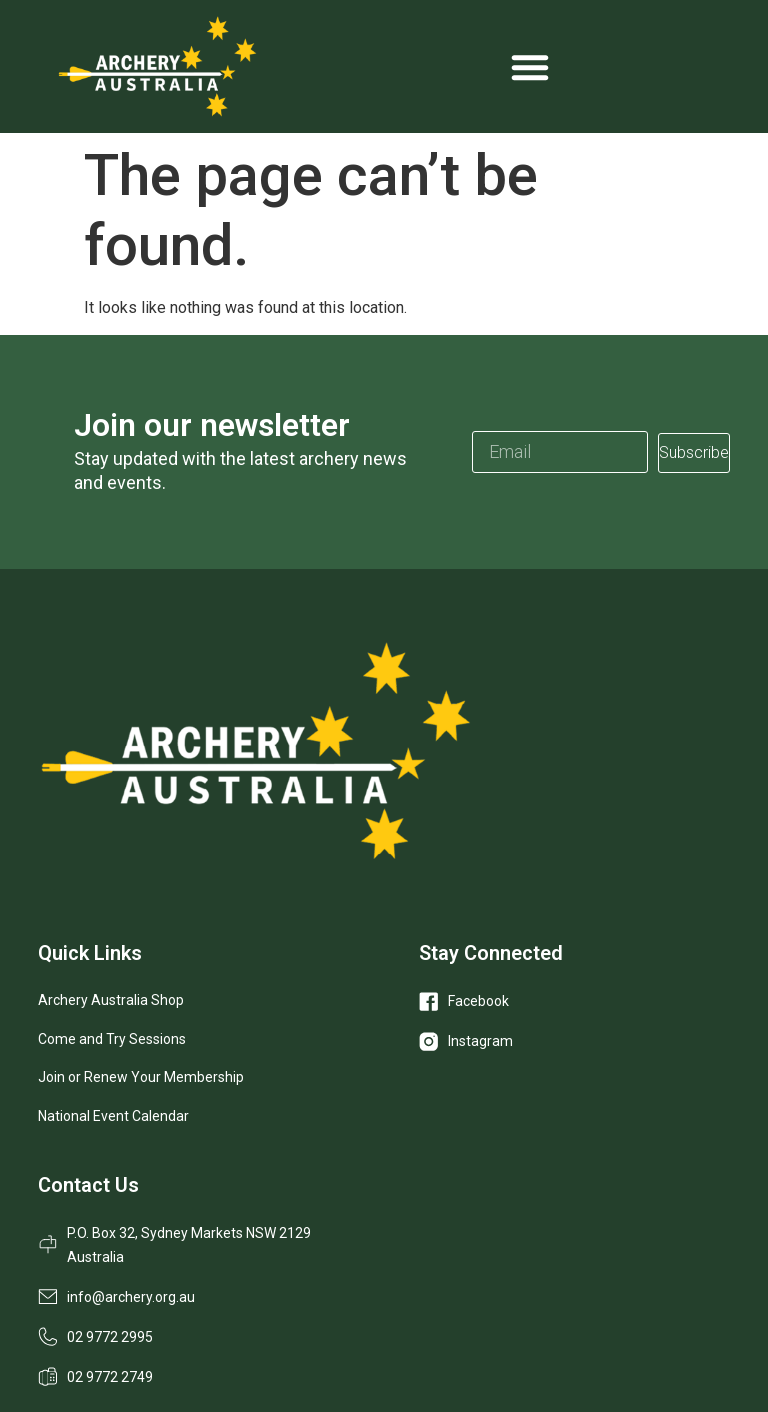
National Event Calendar (113, 1116)
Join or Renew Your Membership (141, 1077)
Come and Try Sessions (112, 1039)
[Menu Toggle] (530, 67)
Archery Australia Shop (111, 1000)
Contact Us (88, 1185)
